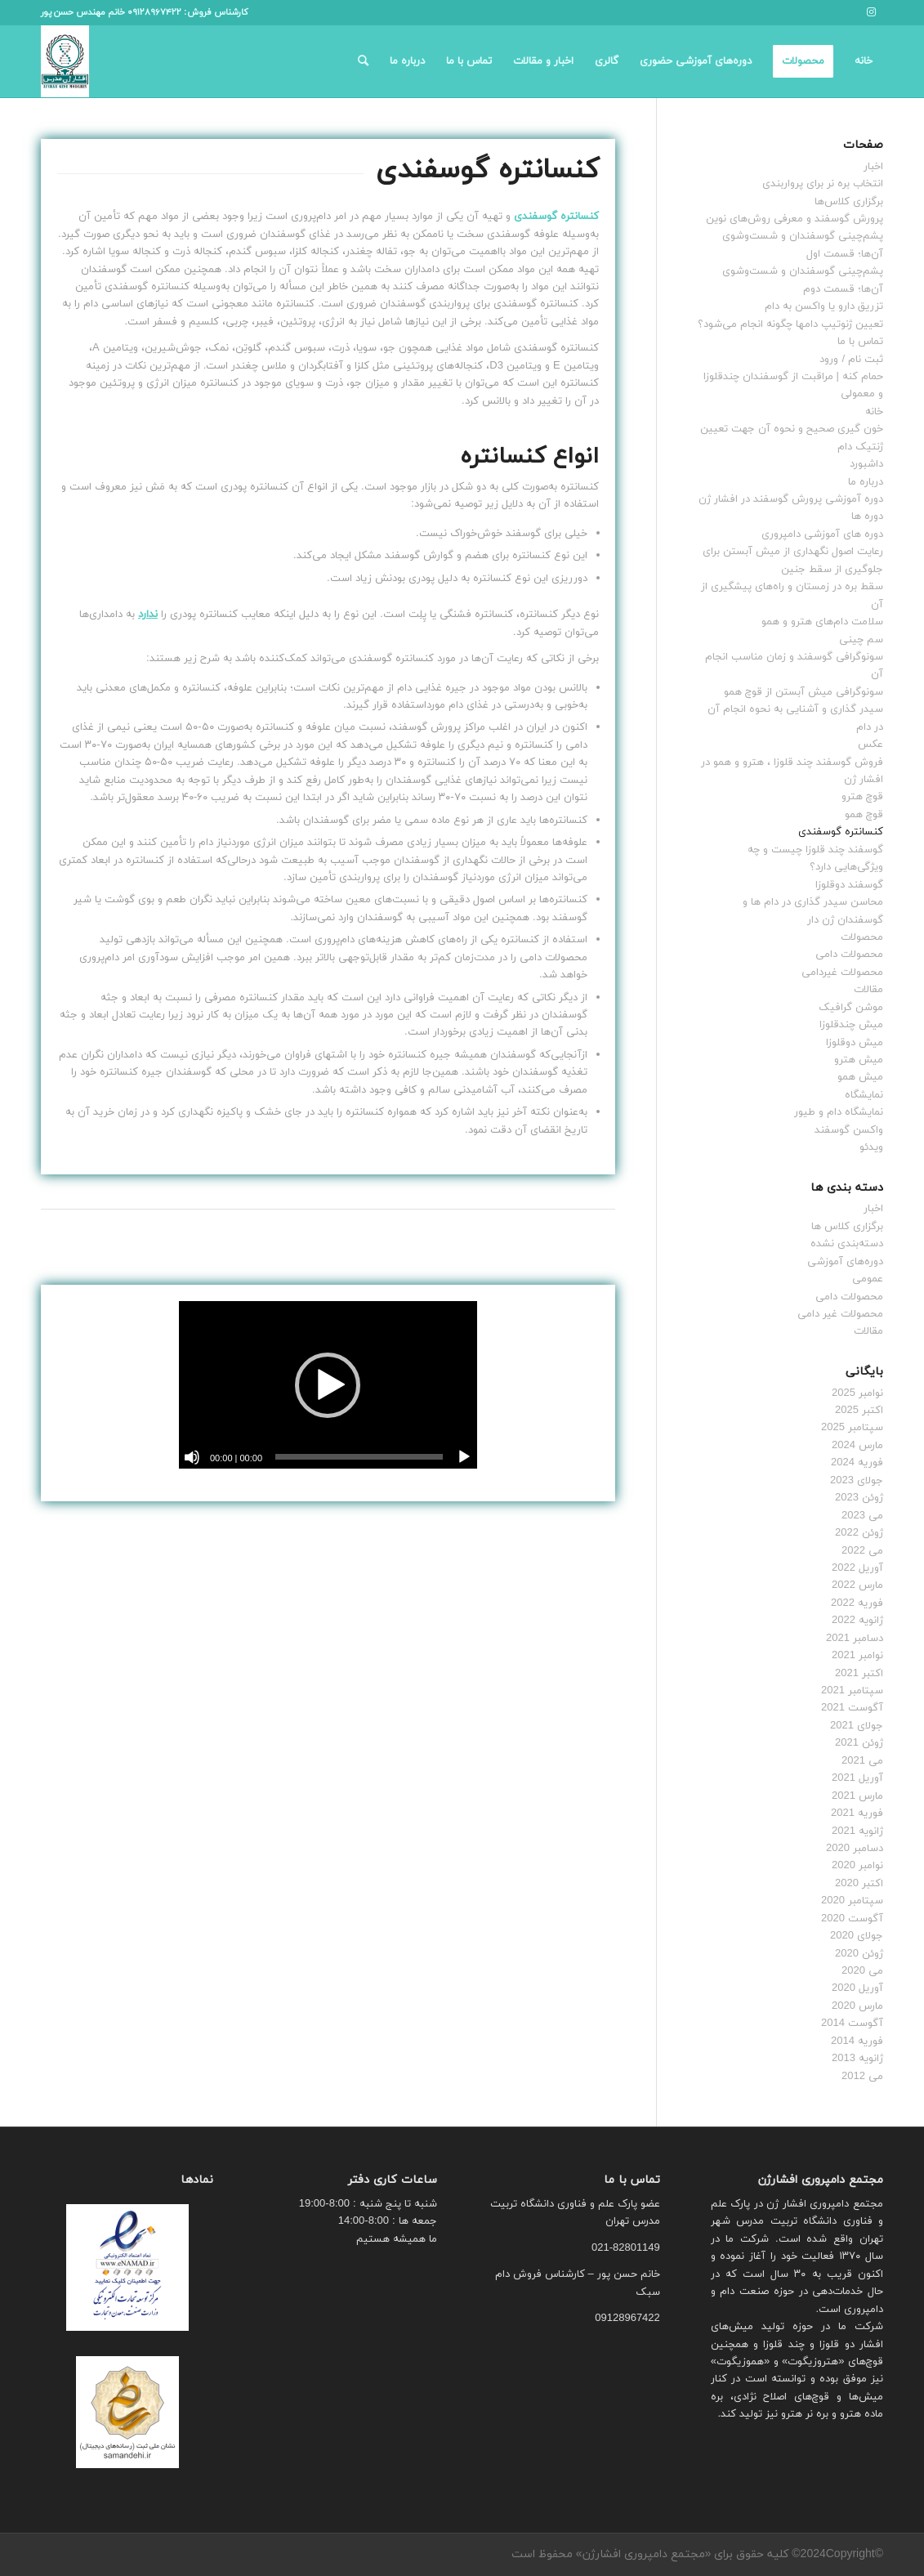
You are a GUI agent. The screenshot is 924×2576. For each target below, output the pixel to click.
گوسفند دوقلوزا (849, 885)
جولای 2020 (856, 1936)
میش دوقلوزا (854, 1042)
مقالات (868, 989)
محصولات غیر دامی (840, 1314)
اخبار (873, 166)
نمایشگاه (864, 1095)
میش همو (860, 1077)
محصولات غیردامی (842, 972)
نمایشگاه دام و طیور (838, 1112)
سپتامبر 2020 (852, 1901)
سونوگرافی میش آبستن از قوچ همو (803, 692)
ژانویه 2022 (857, 1620)
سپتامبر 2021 (852, 1691)
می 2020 (862, 1971)
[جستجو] (363, 61)
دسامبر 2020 (854, 1848)
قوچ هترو (862, 796)
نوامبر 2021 (857, 1655)
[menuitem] (863, 61)
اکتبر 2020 (859, 1883)
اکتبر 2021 (859, 1673)
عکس (870, 744)
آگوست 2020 (852, 1919)
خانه (874, 412)
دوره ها (867, 516)
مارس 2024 (857, 1445)
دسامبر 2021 (854, 1638)
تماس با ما (860, 341)
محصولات (862, 937)
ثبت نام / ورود (851, 359)
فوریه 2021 (857, 1813)
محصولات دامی (849, 954)
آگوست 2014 (852, 2023)
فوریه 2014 (857, 2041)
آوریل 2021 (857, 1778)
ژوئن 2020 (859, 1954)
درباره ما (865, 482)
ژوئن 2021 (859, 1743)
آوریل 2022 (857, 1568)
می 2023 (862, 1516)
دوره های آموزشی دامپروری (822, 534)
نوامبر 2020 (857, 1865)
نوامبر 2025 (857, 1393)
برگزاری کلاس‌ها (849, 202)
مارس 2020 (857, 2006)
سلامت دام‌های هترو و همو (822, 622)
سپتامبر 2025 (852, 1427)
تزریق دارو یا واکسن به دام (824, 306)
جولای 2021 (856, 1726)
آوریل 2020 (857, 1988)
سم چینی (861, 640)
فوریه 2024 (857, 1463)
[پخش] (464, 1457)
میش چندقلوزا (851, 1024)
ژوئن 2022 (859, 1533)
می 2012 (862, 2076)
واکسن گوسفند (849, 1130)
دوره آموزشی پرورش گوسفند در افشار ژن (791, 499)
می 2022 (862, 1551)
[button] (327, 1385)
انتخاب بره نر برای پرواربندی (822, 184)
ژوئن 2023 (859, 1498)
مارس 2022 (857, 1585)
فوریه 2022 (857, 1603)
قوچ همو (864, 814)
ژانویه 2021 (857, 1831)
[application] (328, 1385)
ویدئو (871, 1147)
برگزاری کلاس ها (847, 1226)
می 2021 (862, 1761)
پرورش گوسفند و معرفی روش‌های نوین (794, 219)
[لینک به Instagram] (871, 12)
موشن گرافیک (851, 1007)
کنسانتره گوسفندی (840, 832)
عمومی (867, 1279)
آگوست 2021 (852, 1708)
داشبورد (866, 464)
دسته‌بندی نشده (846, 1244)
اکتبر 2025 (859, 1410)
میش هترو (858, 1060)
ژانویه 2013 (857, 2058)
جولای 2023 (856, 1481)
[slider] (359, 1457)
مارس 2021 (857, 1796)
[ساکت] (192, 1457)
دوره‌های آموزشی (845, 1261)
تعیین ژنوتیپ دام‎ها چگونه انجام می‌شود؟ (790, 324)
